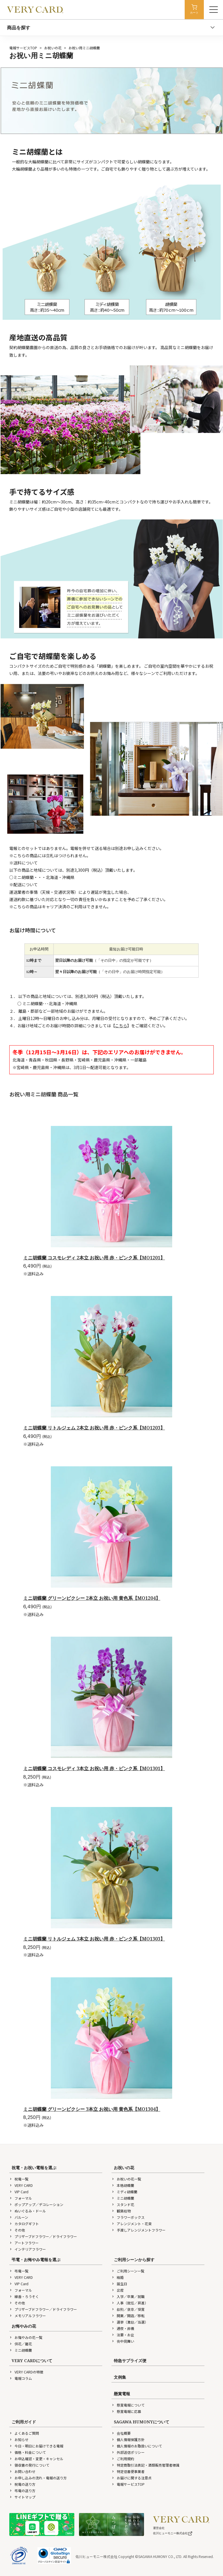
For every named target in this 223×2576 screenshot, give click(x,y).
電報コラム (20, 2378)
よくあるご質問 (24, 2433)
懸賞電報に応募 (126, 2411)
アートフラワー (24, 2242)
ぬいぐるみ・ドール (27, 2210)
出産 (118, 2290)
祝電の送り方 (22, 2484)
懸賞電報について (128, 2404)
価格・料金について (27, 2452)
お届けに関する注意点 (132, 2477)
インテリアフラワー (27, 2249)
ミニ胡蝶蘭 (123, 2198)
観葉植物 (121, 2210)
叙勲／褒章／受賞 (128, 2309)
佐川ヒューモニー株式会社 (173, 2533)
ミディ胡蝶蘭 (124, 2191)
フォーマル (20, 2198)
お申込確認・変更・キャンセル (36, 2458)
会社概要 (121, 2433)
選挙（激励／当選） (130, 2321)
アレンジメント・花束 (132, 2223)
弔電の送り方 (22, 2490)
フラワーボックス (128, 2217)
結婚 (118, 2277)
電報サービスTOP (23, 47)
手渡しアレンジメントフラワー (139, 2229)
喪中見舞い (123, 2341)
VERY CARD (21, 2185)
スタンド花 (123, 2204)
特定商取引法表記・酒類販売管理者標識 (145, 2465)
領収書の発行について (29, 2465)
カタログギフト (24, 2223)
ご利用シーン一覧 (128, 2270)
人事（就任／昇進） (130, 2302)
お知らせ (18, 2439)
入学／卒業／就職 (128, 2296)
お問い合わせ (22, 2471)
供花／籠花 (20, 2343)
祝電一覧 (18, 2178)
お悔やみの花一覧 (25, 2337)
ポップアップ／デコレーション (36, 2204)
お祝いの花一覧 (126, 2178)
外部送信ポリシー (128, 2452)
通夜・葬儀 (123, 2328)
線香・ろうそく (24, 2296)
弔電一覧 (18, 2270)
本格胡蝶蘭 (123, 2185)
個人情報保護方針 (128, 2439)
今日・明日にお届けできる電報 (36, 2445)
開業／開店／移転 (128, 2315)
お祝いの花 (53, 47)
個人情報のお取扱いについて (137, 2445)
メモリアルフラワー (27, 2315)
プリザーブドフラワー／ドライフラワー (43, 2236)
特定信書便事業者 (128, 2471)
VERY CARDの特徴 (26, 2371)
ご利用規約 (123, 2458)
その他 (17, 2229)
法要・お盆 (123, 2334)
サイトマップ (22, 2496)
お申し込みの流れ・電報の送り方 (38, 2477)
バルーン (18, 2217)
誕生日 (119, 2283)
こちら (121, 1025)
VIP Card (18, 2191)
